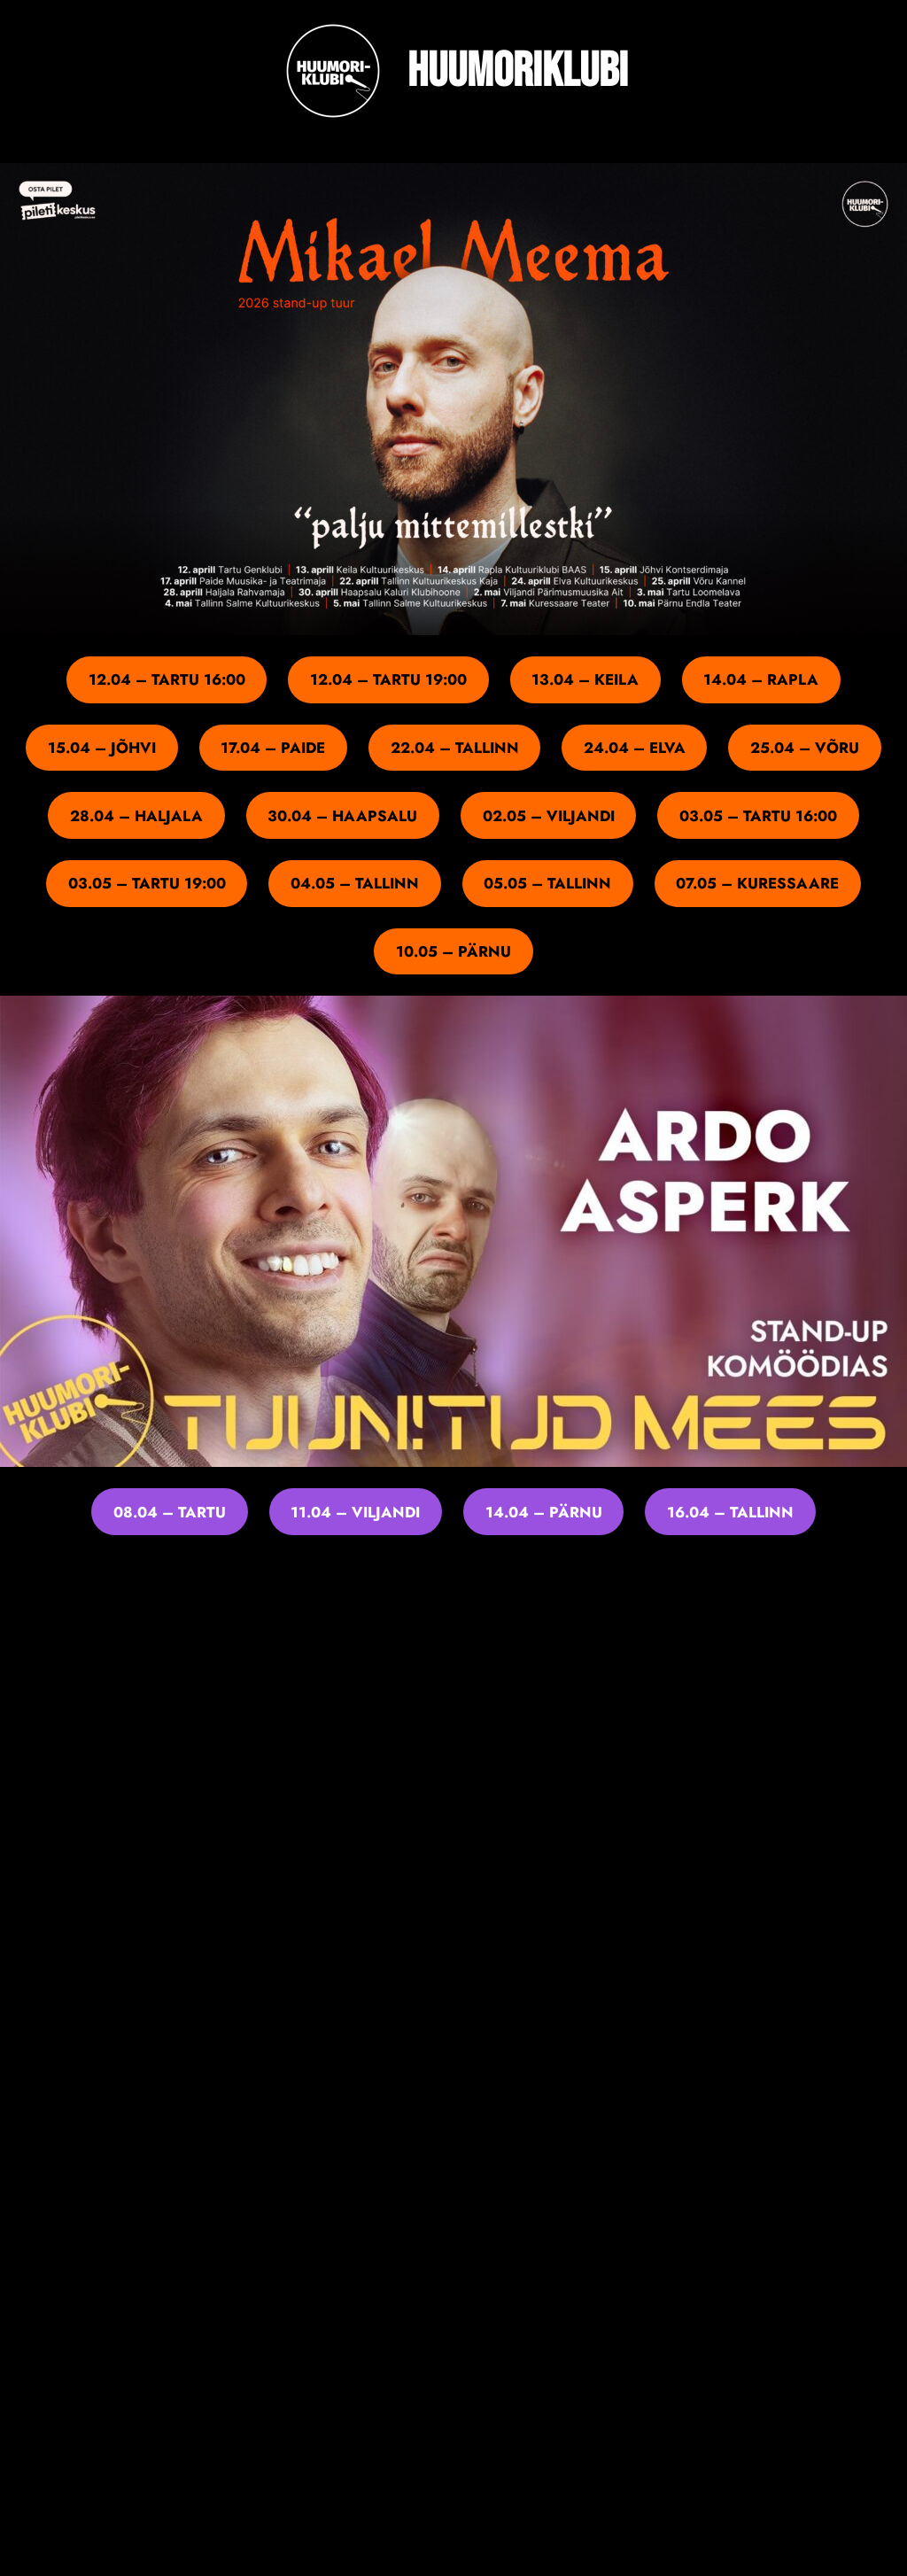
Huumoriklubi (517, 71)
